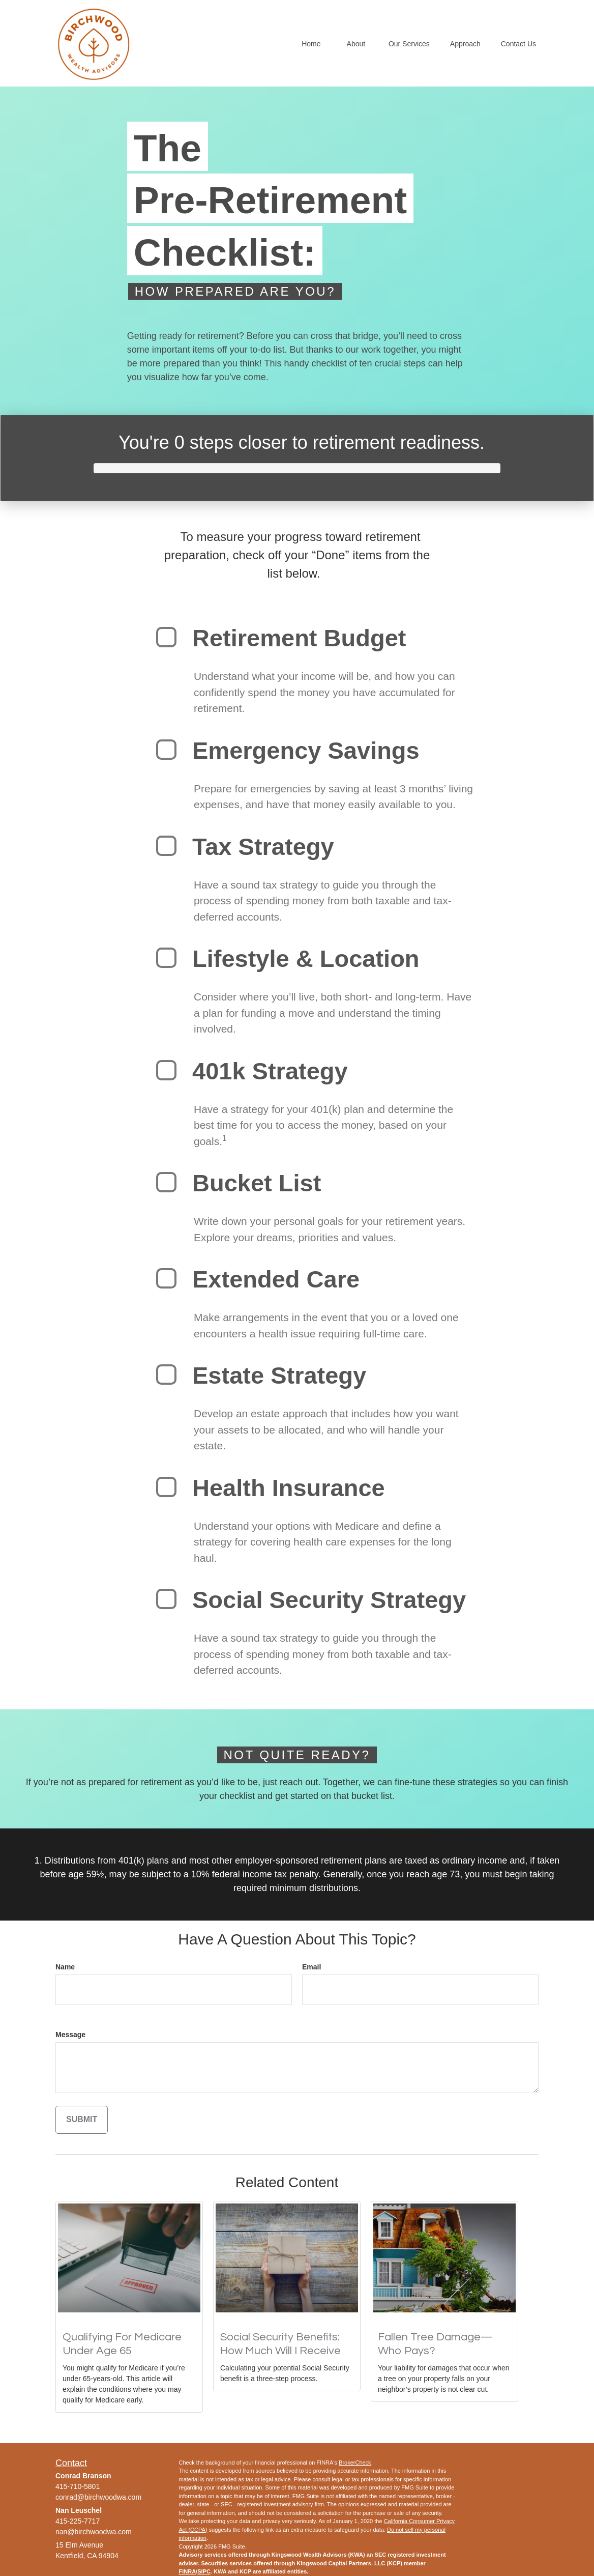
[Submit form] (81, 2120)
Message (70, 2034)
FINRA (187, 2571)
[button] (311, 43)
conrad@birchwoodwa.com (98, 2497)
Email (311, 1967)
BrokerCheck (355, 2462)
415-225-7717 (77, 2521)
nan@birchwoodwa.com (93, 2532)
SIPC (204, 2571)
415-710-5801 (77, 2486)
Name (65, 1967)
